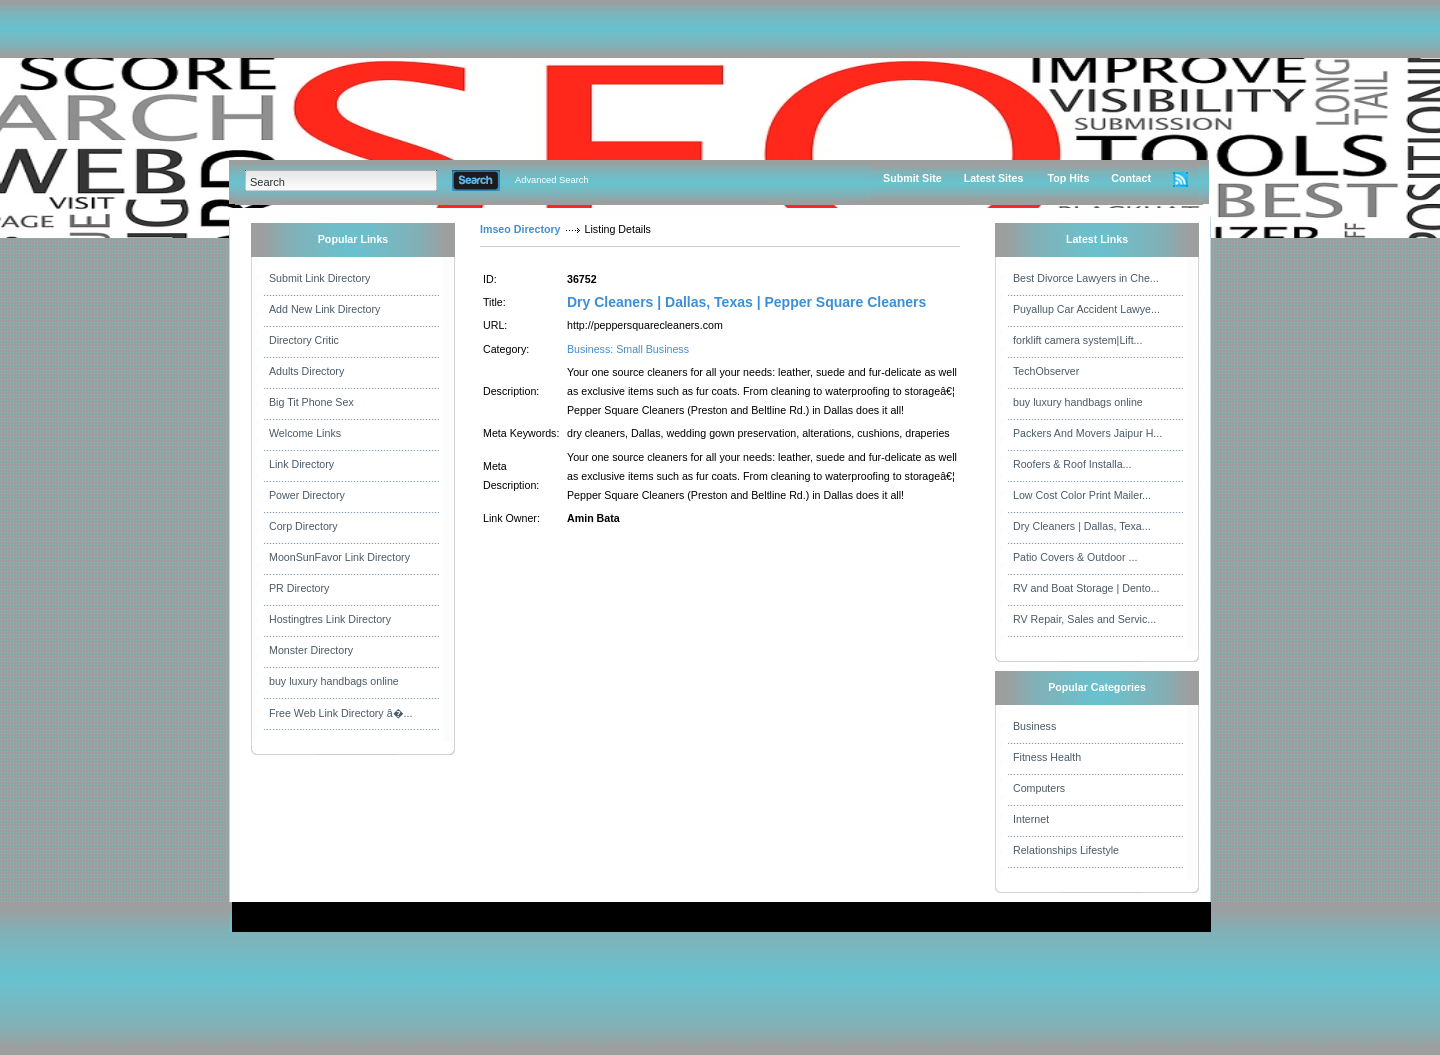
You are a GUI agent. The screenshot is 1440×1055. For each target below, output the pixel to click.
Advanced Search (552, 180)
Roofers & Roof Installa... (1072, 464)
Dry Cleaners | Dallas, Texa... (1082, 526)
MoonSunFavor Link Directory (339, 557)
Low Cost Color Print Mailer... (1082, 495)
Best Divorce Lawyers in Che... (1086, 278)
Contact (1131, 178)
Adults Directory (306, 371)
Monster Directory (311, 650)
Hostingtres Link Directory (330, 619)
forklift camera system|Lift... (1078, 340)
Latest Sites (994, 178)
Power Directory (307, 495)
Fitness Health (1047, 757)
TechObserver (1046, 371)
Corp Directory (303, 526)
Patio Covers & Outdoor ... (1075, 557)
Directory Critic (304, 340)
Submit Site (912, 178)
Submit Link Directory (319, 278)
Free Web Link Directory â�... (340, 713)
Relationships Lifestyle (1066, 850)
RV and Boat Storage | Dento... (1086, 588)
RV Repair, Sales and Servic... (1084, 619)
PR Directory (299, 588)
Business (1034, 726)
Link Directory (301, 464)
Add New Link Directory (324, 309)
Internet (1031, 819)
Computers (1039, 788)
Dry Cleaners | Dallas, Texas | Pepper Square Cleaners (746, 302)
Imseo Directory (520, 229)
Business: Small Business (628, 349)
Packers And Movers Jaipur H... (1087, 433)
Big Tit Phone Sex (311, 402)
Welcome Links (305, 433)
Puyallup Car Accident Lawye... (1086, 309)
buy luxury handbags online (334, 681)
